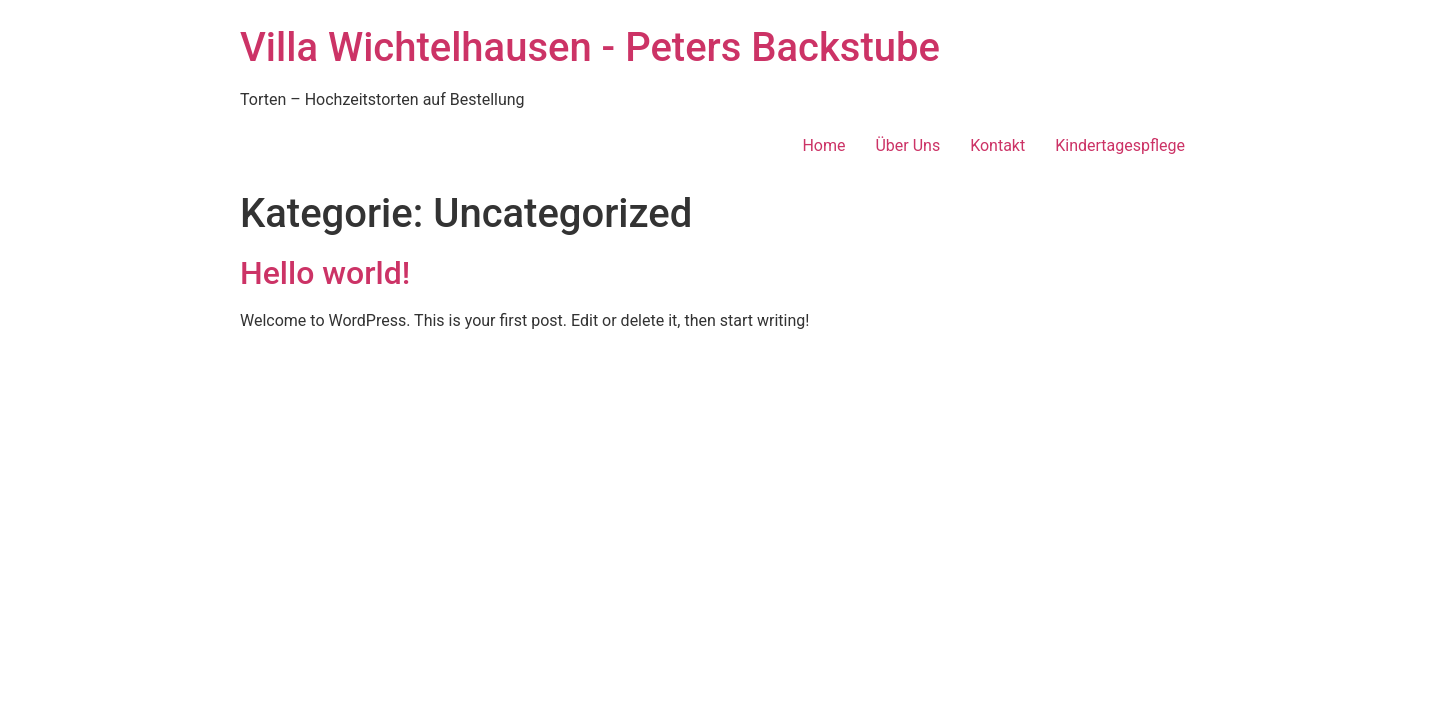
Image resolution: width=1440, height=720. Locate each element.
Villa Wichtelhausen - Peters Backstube (590, 47)
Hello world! (325, 273)
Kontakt (997, 145)
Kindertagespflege (1120, 145)
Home (823, 145)
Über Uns (907, 145)
